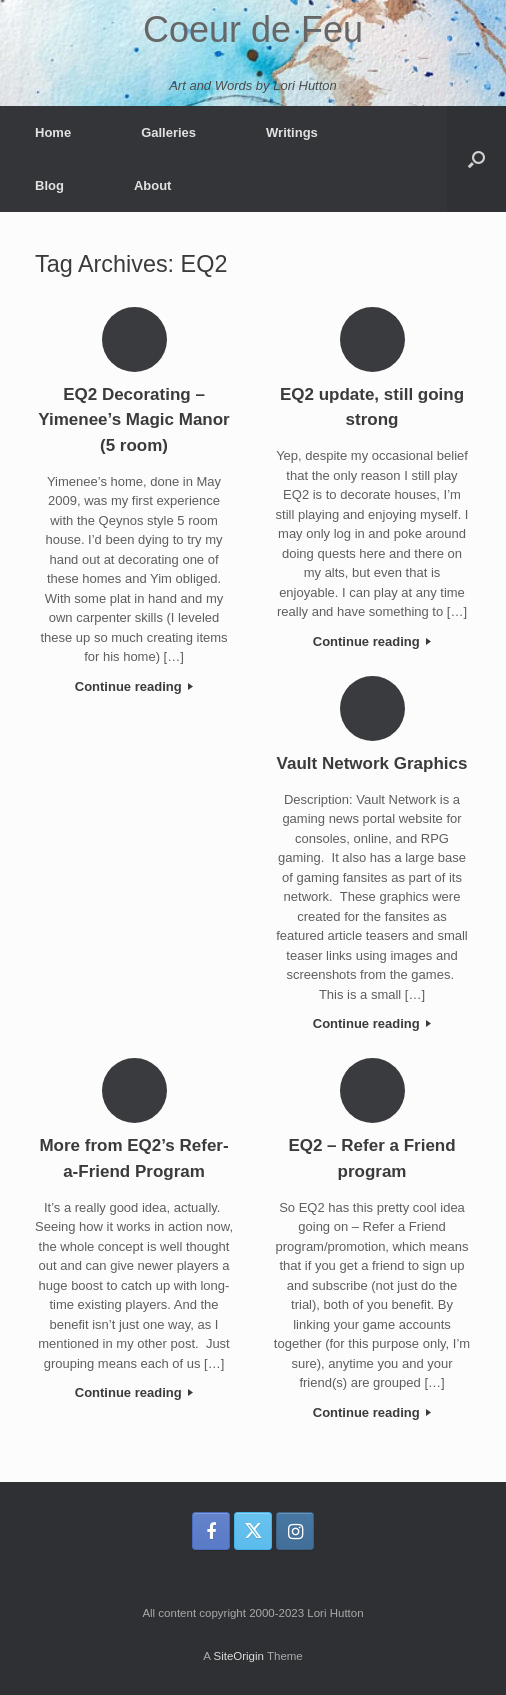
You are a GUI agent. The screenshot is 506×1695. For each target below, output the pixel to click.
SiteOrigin (238, 1656)
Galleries (168, 132)
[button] (476, 159)
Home (53, 132)
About (153, 185)
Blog (49, 185)
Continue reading (134, 686)
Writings (292, 132)
